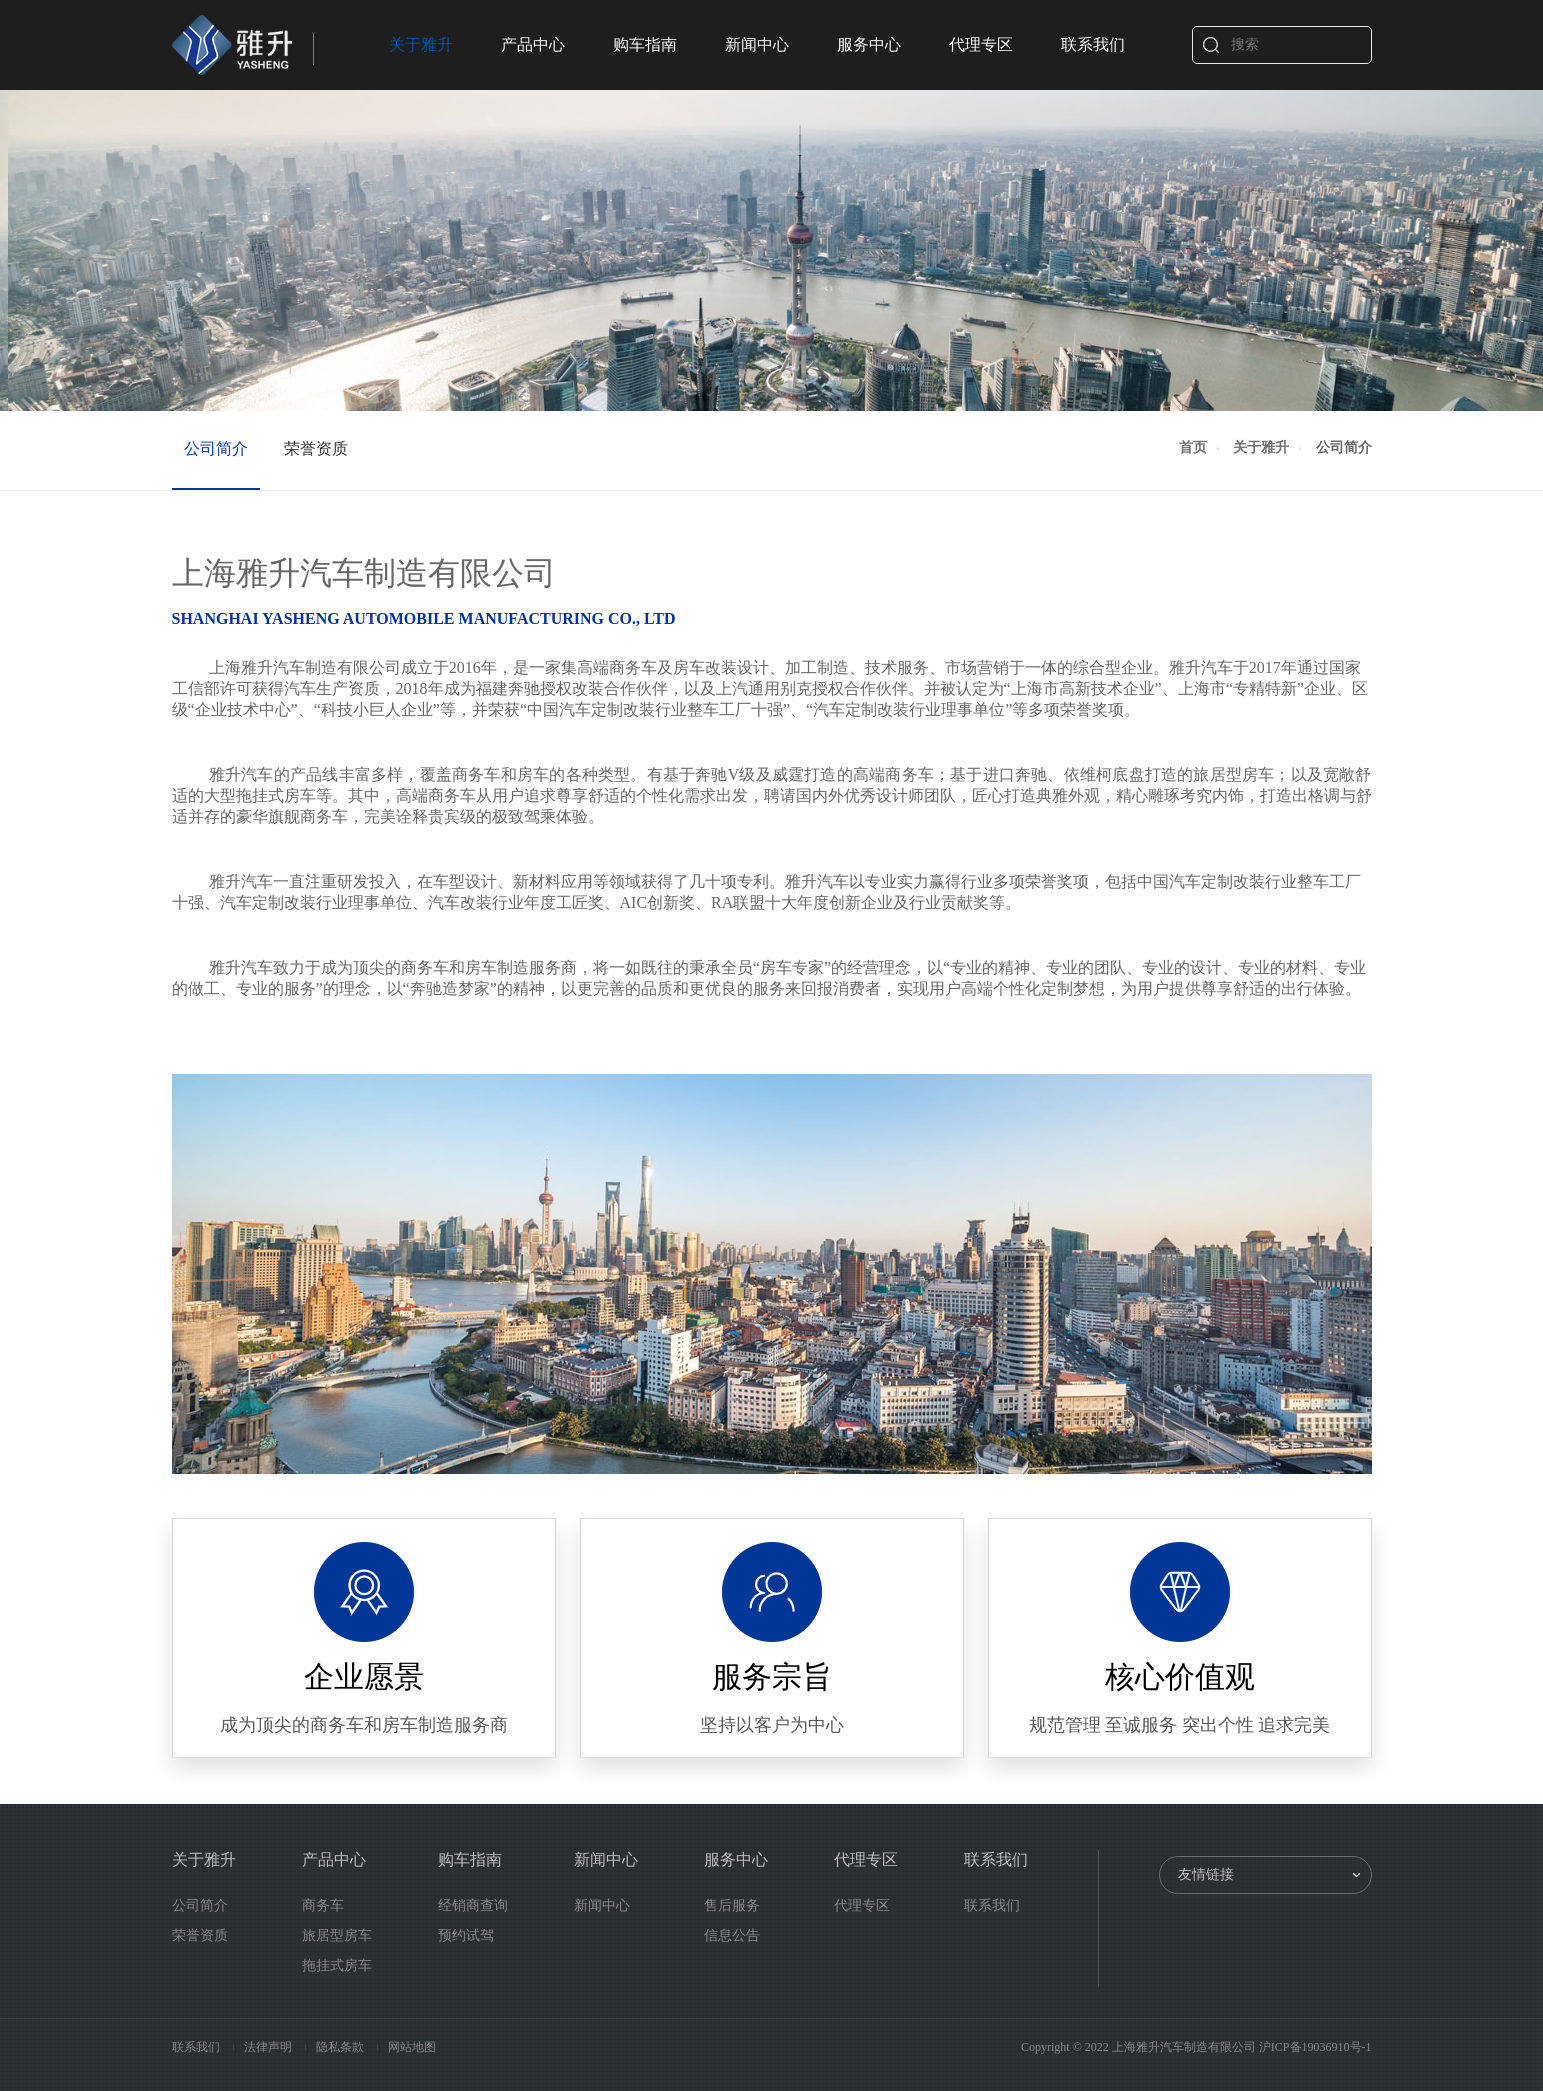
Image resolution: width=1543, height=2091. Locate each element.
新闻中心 (757, 44)
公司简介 (216, 448)
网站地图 (412, 2047)
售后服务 (732, 1905)
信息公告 (732, 1935)
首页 (1193, 447)
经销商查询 (473, 1905)
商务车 (323, 1905)
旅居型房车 (337, 1935)
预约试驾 (466, 1935)
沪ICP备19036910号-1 (1315, 2047)
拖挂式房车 (337, 1965)
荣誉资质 (316, 448)
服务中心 (869, 44)
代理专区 (981, 44)
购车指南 (645, 44)
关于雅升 (421, 44)
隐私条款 (341, 2047)
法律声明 (269, 2047)
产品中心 (533, 44)
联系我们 (1093, 44)
